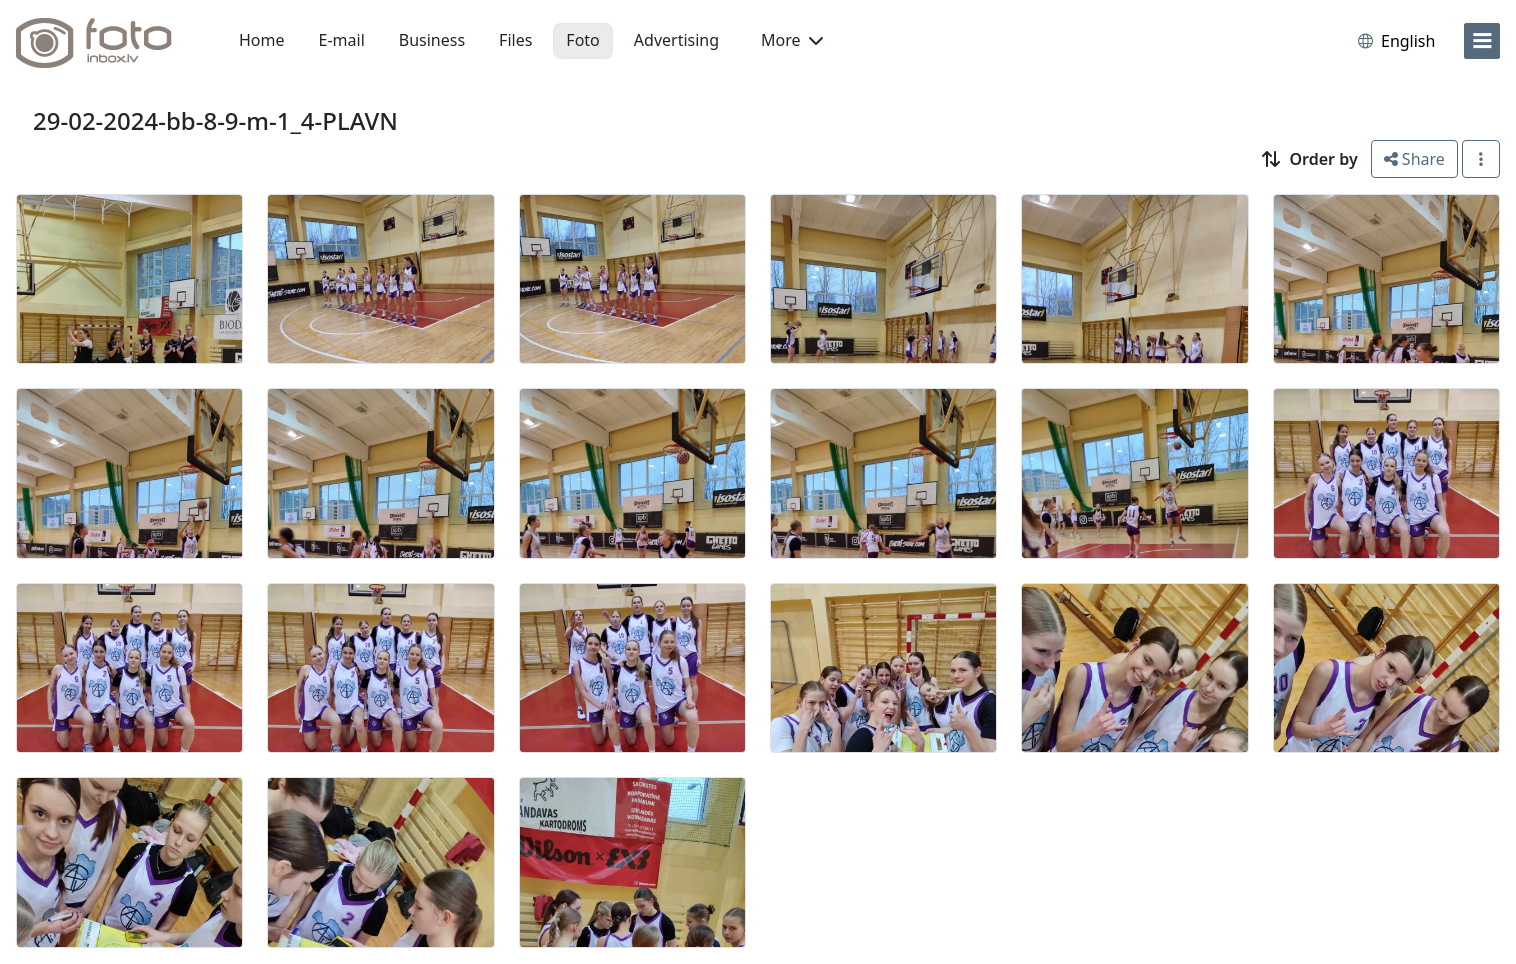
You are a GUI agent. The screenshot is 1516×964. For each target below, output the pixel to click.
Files (515, 40)
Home (262, 40)
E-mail (342, 40)
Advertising (676, 40)
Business (432, 40)
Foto (582, 40)
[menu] (1482, 41)
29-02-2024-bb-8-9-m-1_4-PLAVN (215, 120)
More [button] (792, 40)
